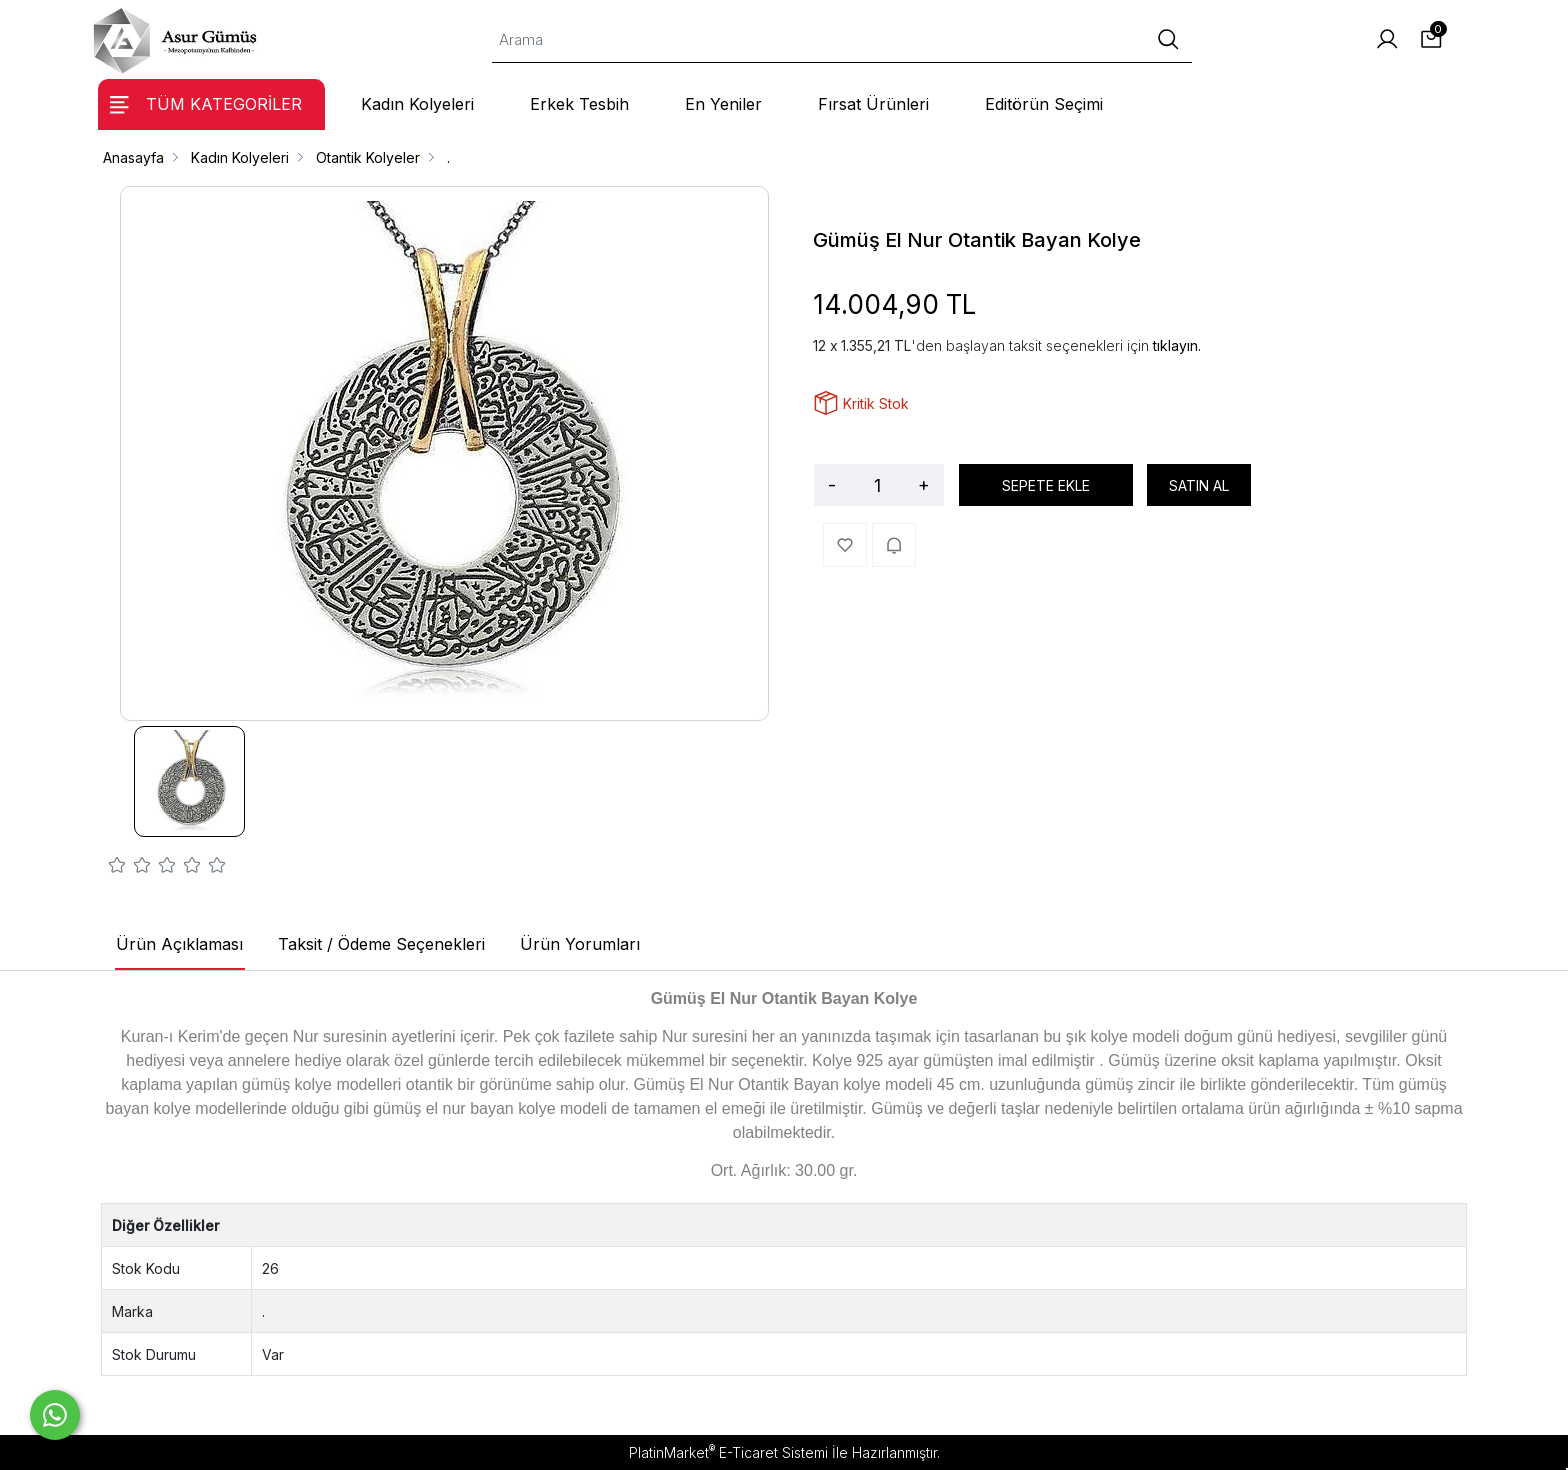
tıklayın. (1177, 345)
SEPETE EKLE (1046, 485)
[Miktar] (877, 485)
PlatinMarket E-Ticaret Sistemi (728, 1452)
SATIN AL (1199, 485)
